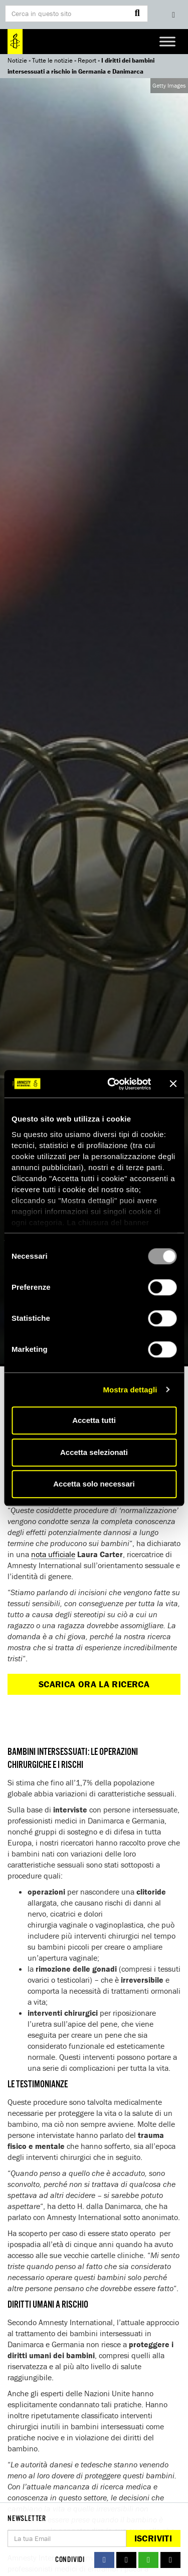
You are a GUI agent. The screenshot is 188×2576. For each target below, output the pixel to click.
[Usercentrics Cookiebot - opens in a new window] (112, 1083)
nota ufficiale (53, 1554)
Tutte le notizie (52, 60)
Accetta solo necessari (94, 1484)
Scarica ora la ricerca (94, 1684)
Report (87, 60)
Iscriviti (153, 2538)
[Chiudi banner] (172, 1083)
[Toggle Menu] (167, 41)
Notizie (17, 60)
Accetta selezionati (94, 1452)
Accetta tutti (94, 1420)
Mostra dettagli (130, 1389)
